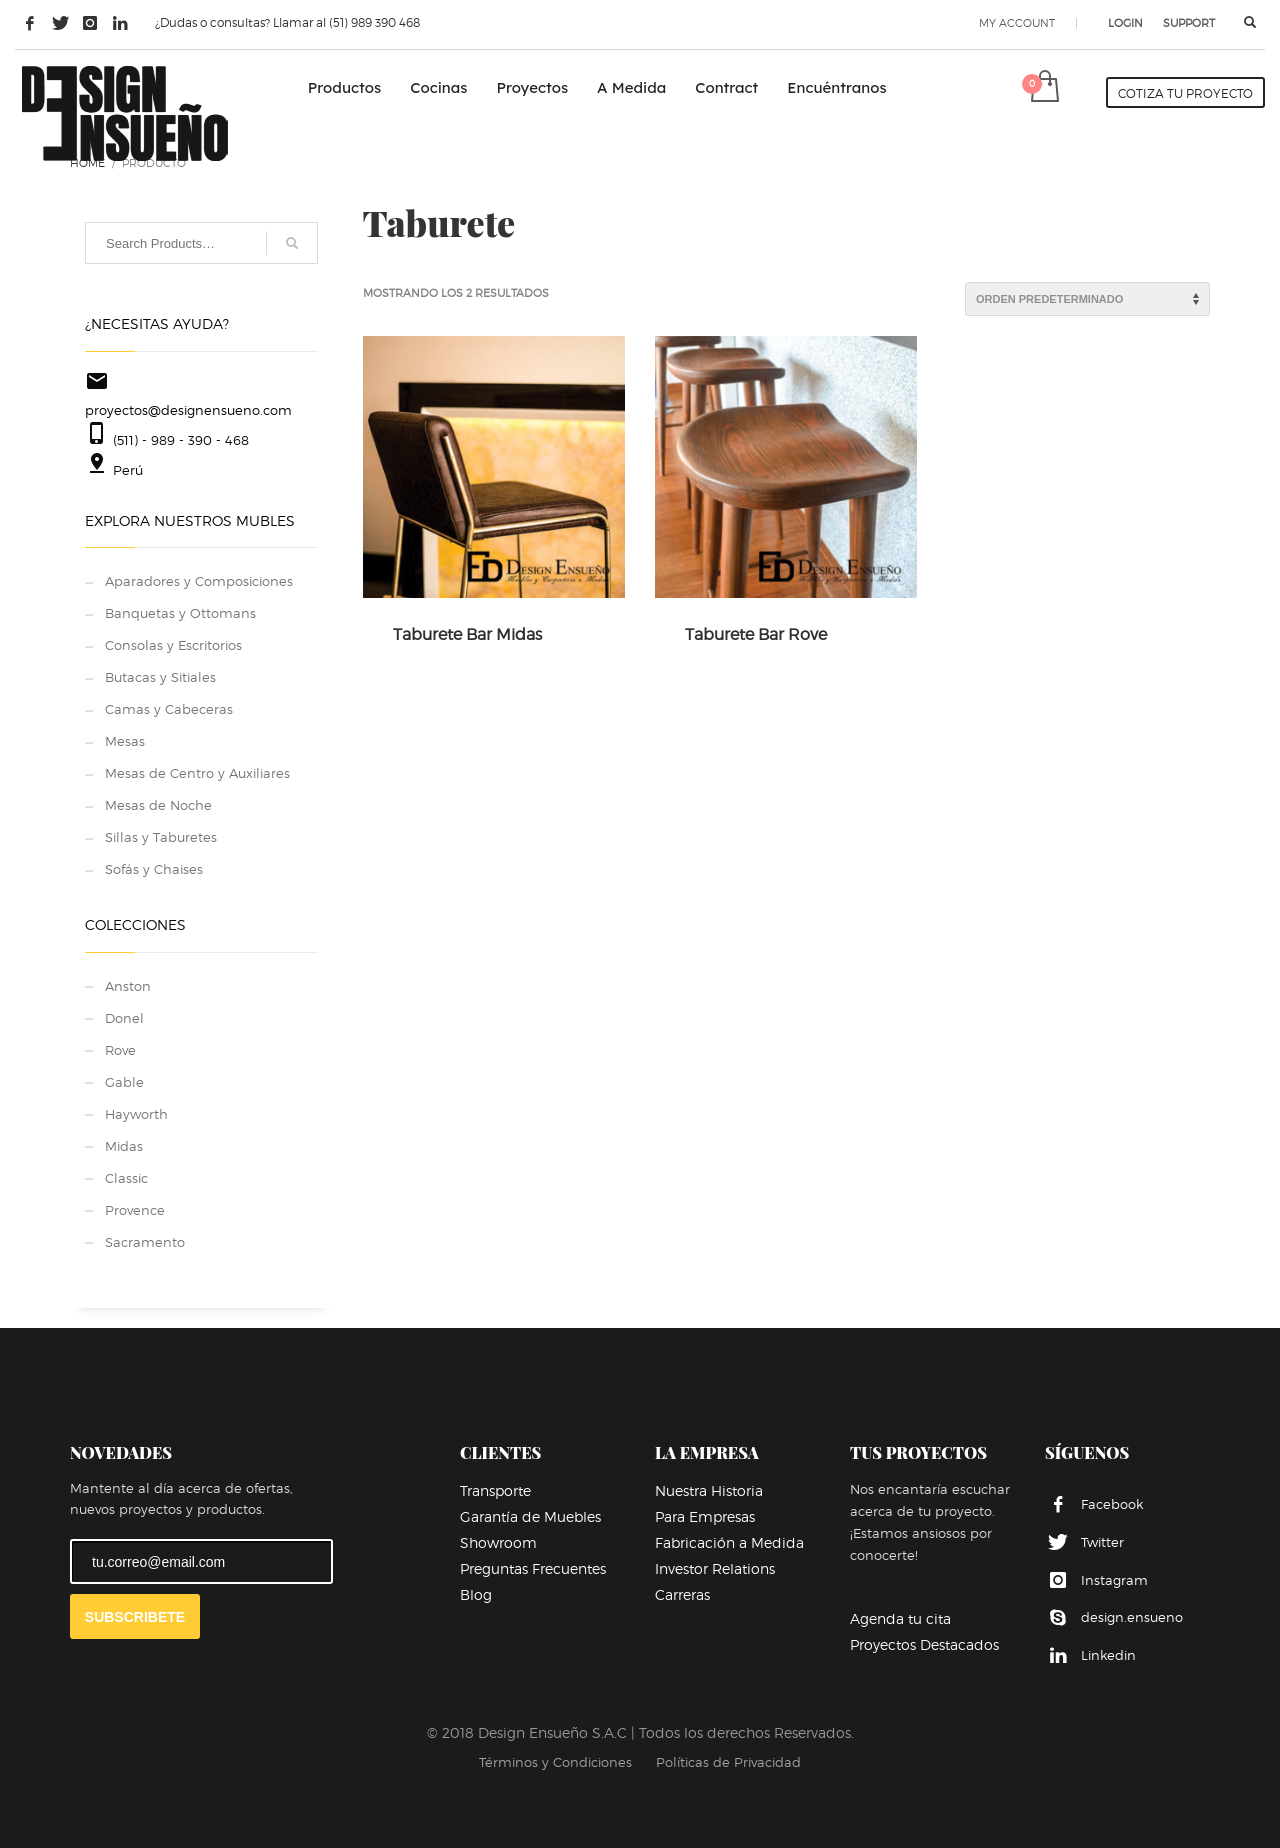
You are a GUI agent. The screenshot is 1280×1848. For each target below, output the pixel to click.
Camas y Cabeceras (169, 709)
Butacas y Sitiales (160, 677)
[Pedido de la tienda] (1087, 299)
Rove (120, 1050)
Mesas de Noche (158, 805)
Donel (124, 1018)
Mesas (125, 741)
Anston (128, 986)
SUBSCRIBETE (135, 1617)
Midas (124, 1146)
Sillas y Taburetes (161, 837)
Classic (126, 1178)
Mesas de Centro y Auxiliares (197, 773)
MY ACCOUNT (1017, 23)
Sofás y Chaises (154, 869)
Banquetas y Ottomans (180, 613)
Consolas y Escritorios (173, 645)
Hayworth (136, 1114)
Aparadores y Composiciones (199, 581)
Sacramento (145, 1242)
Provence (135, 1210)
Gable (124, 1082)
